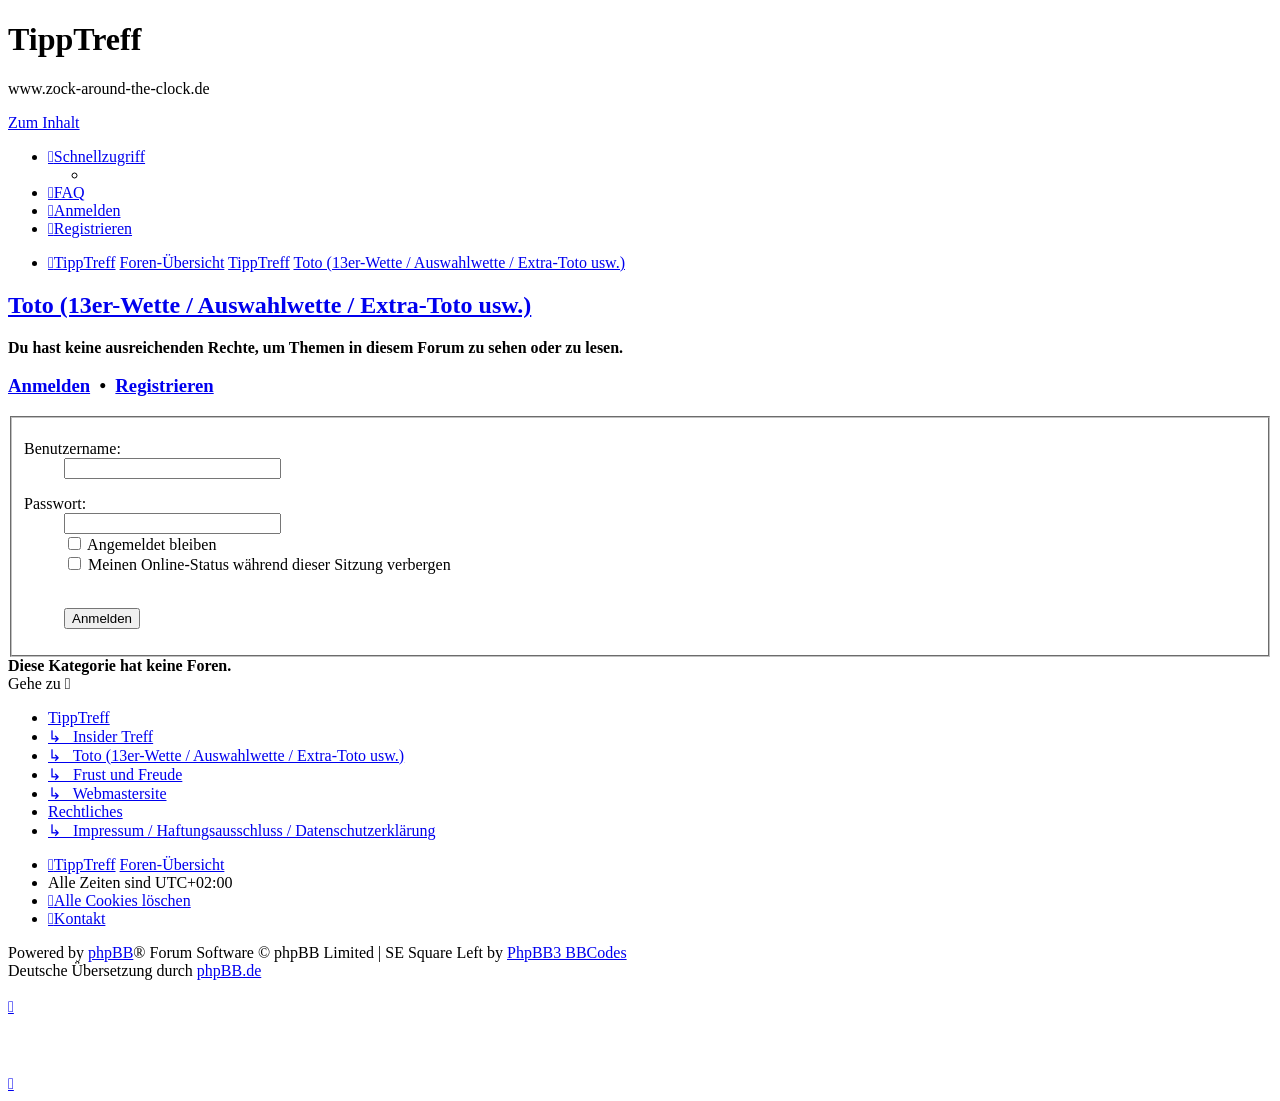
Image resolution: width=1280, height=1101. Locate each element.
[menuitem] (66, 192)
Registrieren (164, 385)
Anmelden (49, 385)
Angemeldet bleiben (142, 544)
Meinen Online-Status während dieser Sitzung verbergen (259, 564)
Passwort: (55, 503)
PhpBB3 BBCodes (567, 952)
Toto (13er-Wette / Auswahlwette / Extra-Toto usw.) (269, 305)
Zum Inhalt (44, 122)
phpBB (110, 952)
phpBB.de (229, 970)
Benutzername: (72, 448)
